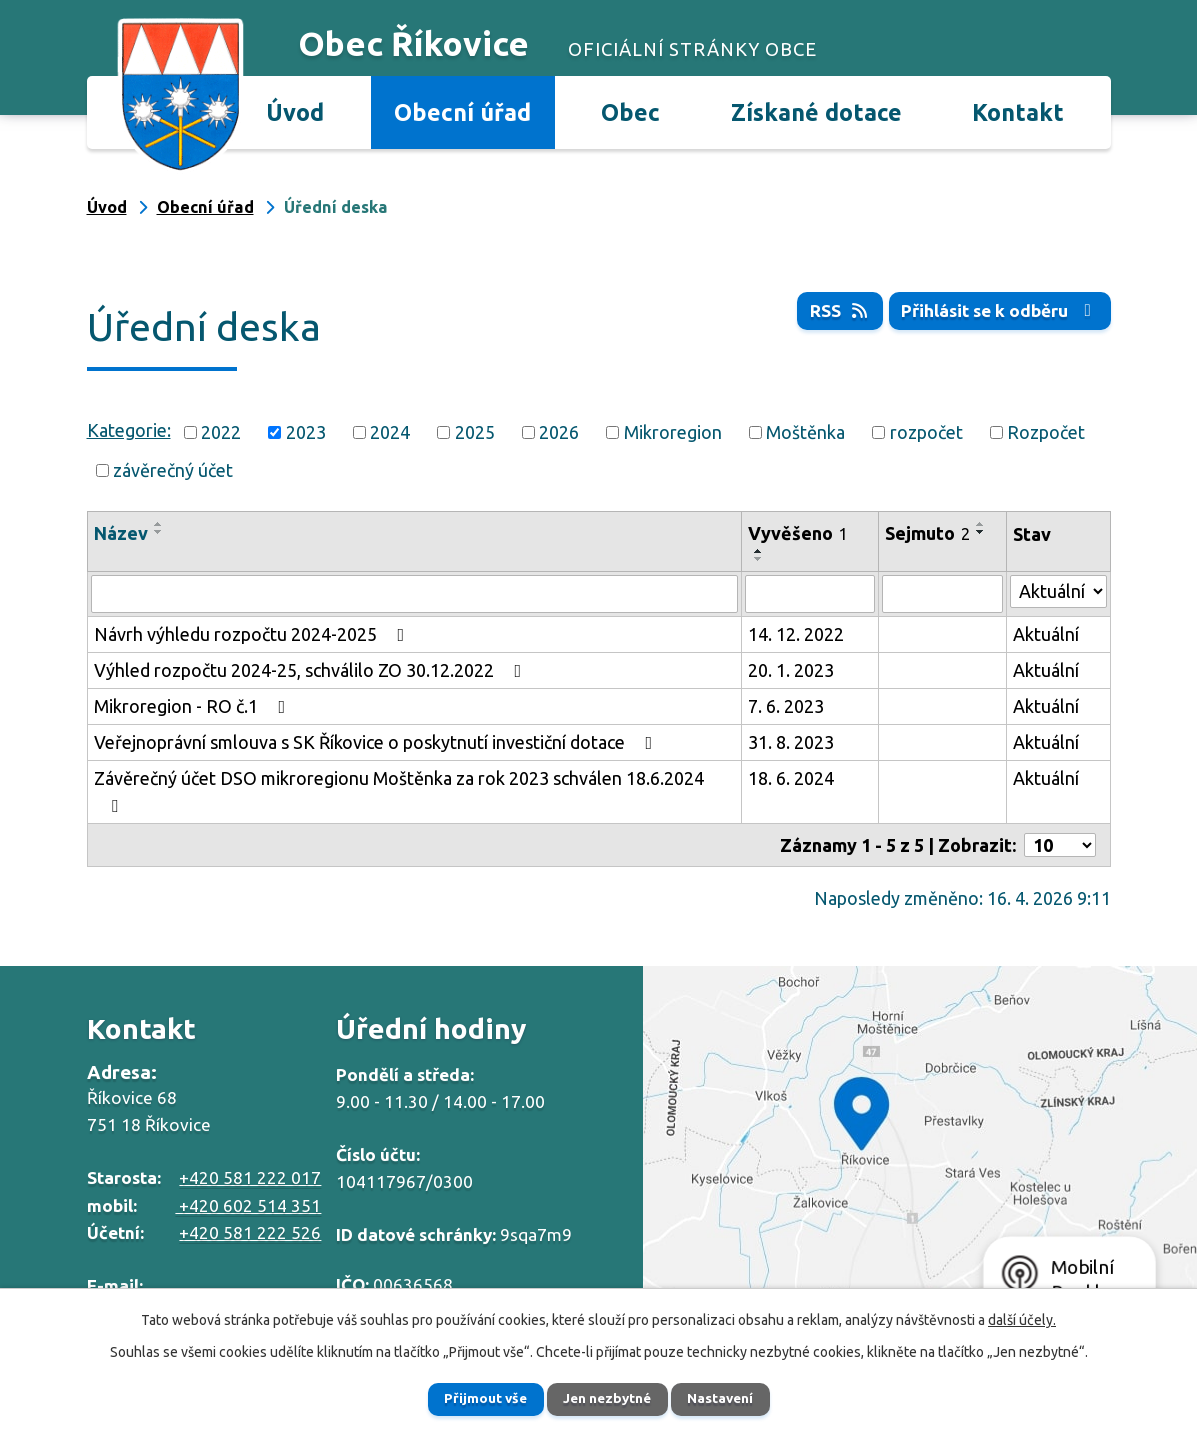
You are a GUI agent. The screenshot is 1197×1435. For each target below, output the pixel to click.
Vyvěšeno (798, 533)
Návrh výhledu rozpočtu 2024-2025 (253, 634)
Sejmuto (927, 533)
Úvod (295, 112)
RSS (832, 311)
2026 (559, 432)
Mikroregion (673, 432)
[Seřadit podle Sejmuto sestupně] (981, 532)
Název (121, 533)
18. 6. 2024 (791, 778)
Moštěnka (805, 432)
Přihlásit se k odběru (997, 311)
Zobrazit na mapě (920, 1144)
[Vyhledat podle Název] (415, 594)
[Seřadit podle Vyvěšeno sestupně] (759, 559)
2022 (221, 432)
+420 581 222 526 (250, 1232)
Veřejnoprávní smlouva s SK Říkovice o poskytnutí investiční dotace (377, 742)
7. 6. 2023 (786, 706)
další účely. (1022, 1318)
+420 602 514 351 (248, 1205)
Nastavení (732, 1398)
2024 (390, 432)
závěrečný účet (173, 470)
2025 (475, 432)
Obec (630, 112)
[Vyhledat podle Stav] (1058, 591)
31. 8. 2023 (791, 742)
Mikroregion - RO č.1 (194, 706)
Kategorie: (129, 430)
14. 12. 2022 (796, 634)
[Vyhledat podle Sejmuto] (942, 594)
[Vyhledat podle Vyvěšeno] (810, 594)
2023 (306, 432)
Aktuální (1046, 634)
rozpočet (926, 432)
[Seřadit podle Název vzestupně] (159, 524)
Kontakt (1018, 112)
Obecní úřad (462, 112)
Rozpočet (1046, 432)
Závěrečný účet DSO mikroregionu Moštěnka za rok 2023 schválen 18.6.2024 (399, 791)
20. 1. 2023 (791, 670)
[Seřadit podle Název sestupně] (159, 532)
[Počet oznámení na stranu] (1060, 845)
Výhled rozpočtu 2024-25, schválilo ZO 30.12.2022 (312, 670)
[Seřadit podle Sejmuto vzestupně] (981, 524)
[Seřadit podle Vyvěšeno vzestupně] (759, 551)
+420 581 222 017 (250, 1177)
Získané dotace (816, 112)
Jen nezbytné (607, 1398)
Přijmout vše (473, 1398)
